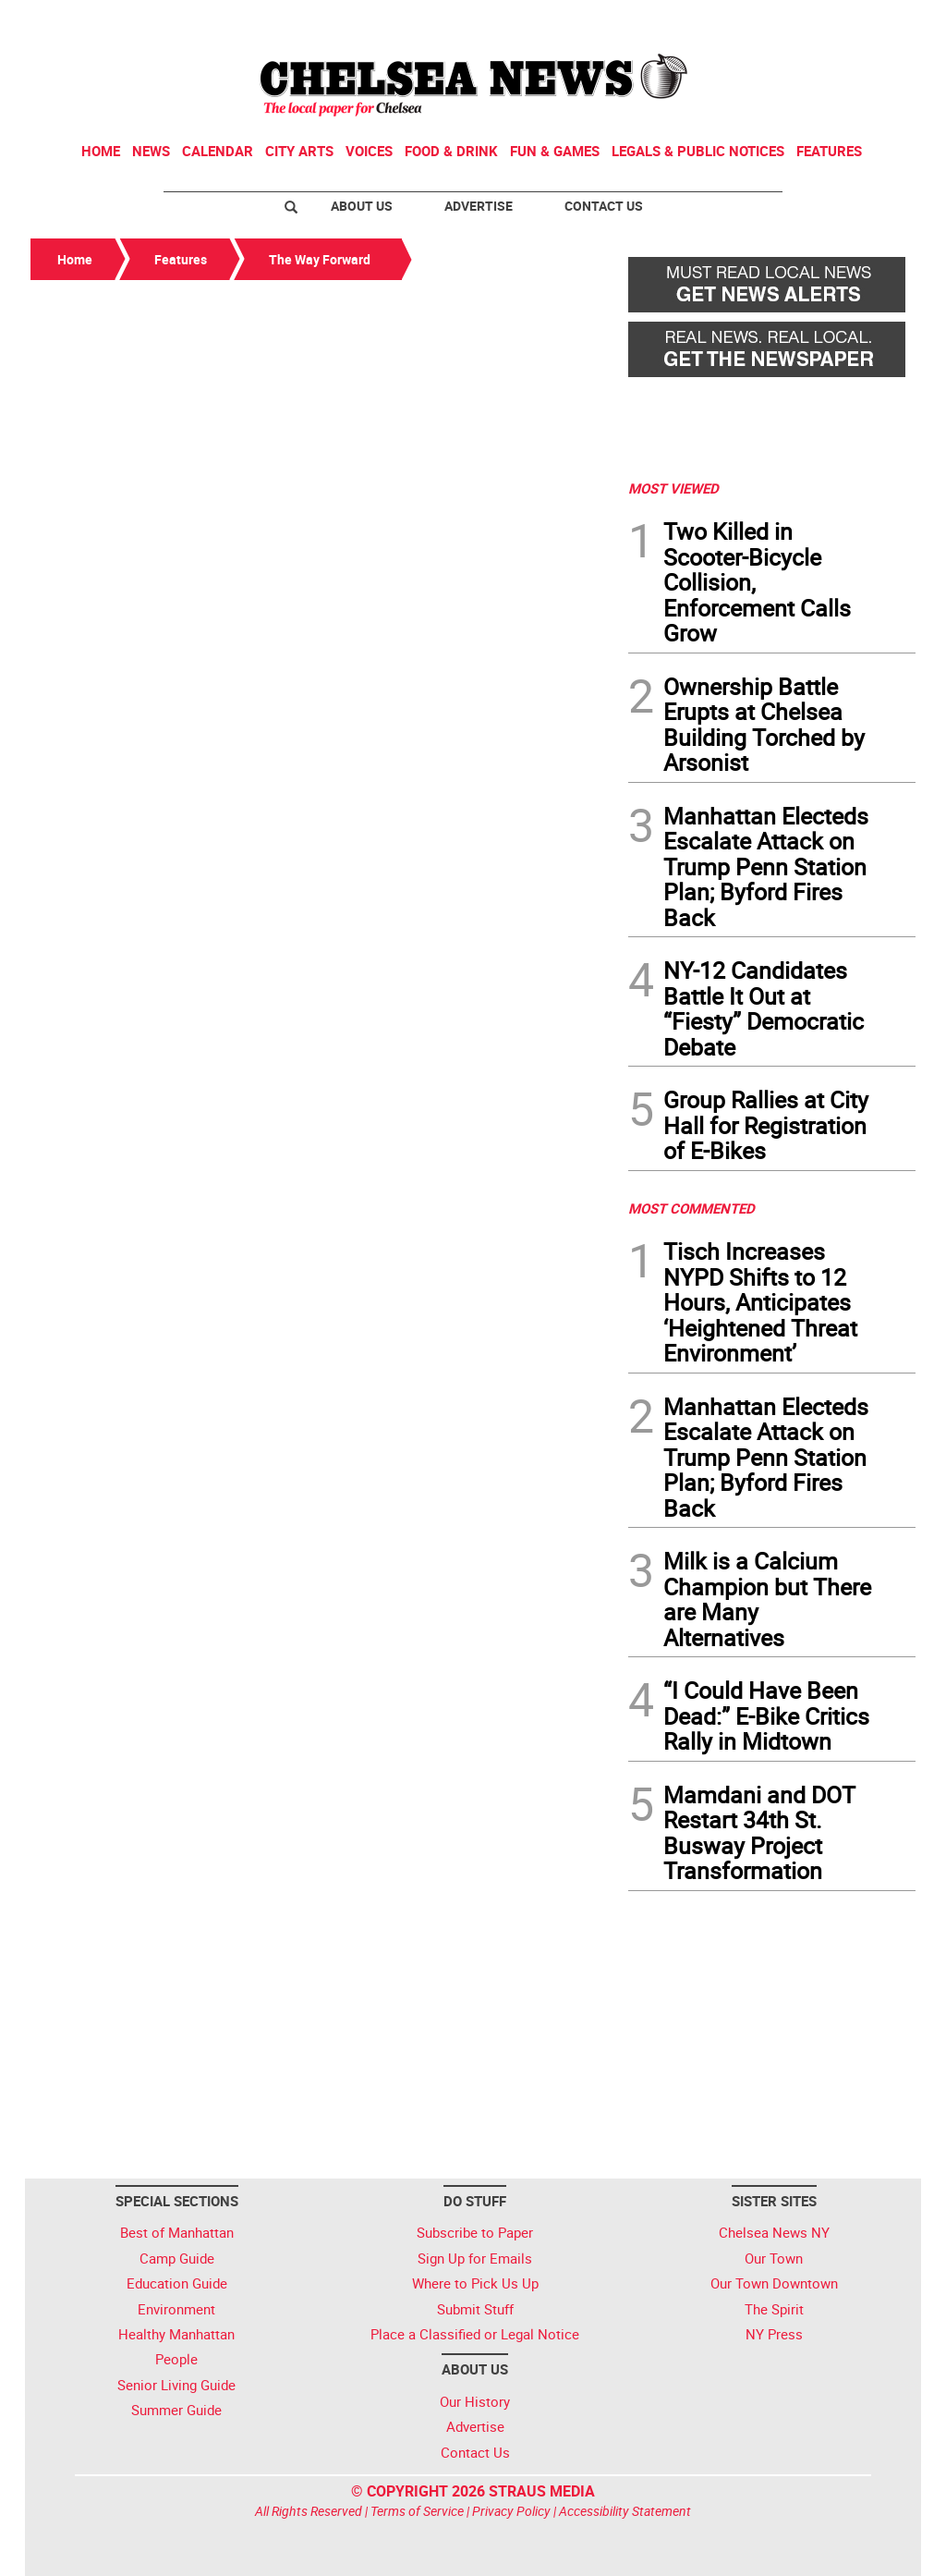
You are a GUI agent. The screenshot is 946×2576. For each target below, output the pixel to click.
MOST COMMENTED (691, 1208)
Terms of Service (417, 2511)
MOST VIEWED (673, 488)
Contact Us (603, 205)
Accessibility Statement (625, 2511)
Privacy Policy (511, 2511)
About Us (362, 205)
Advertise (478, 205)
